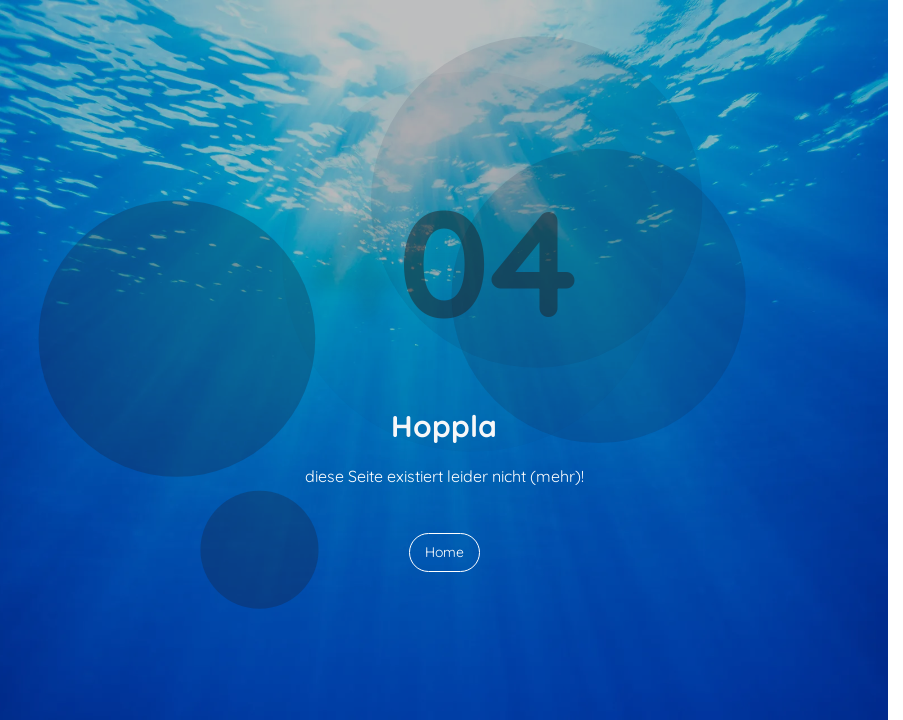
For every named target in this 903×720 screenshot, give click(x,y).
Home (444, 552)
